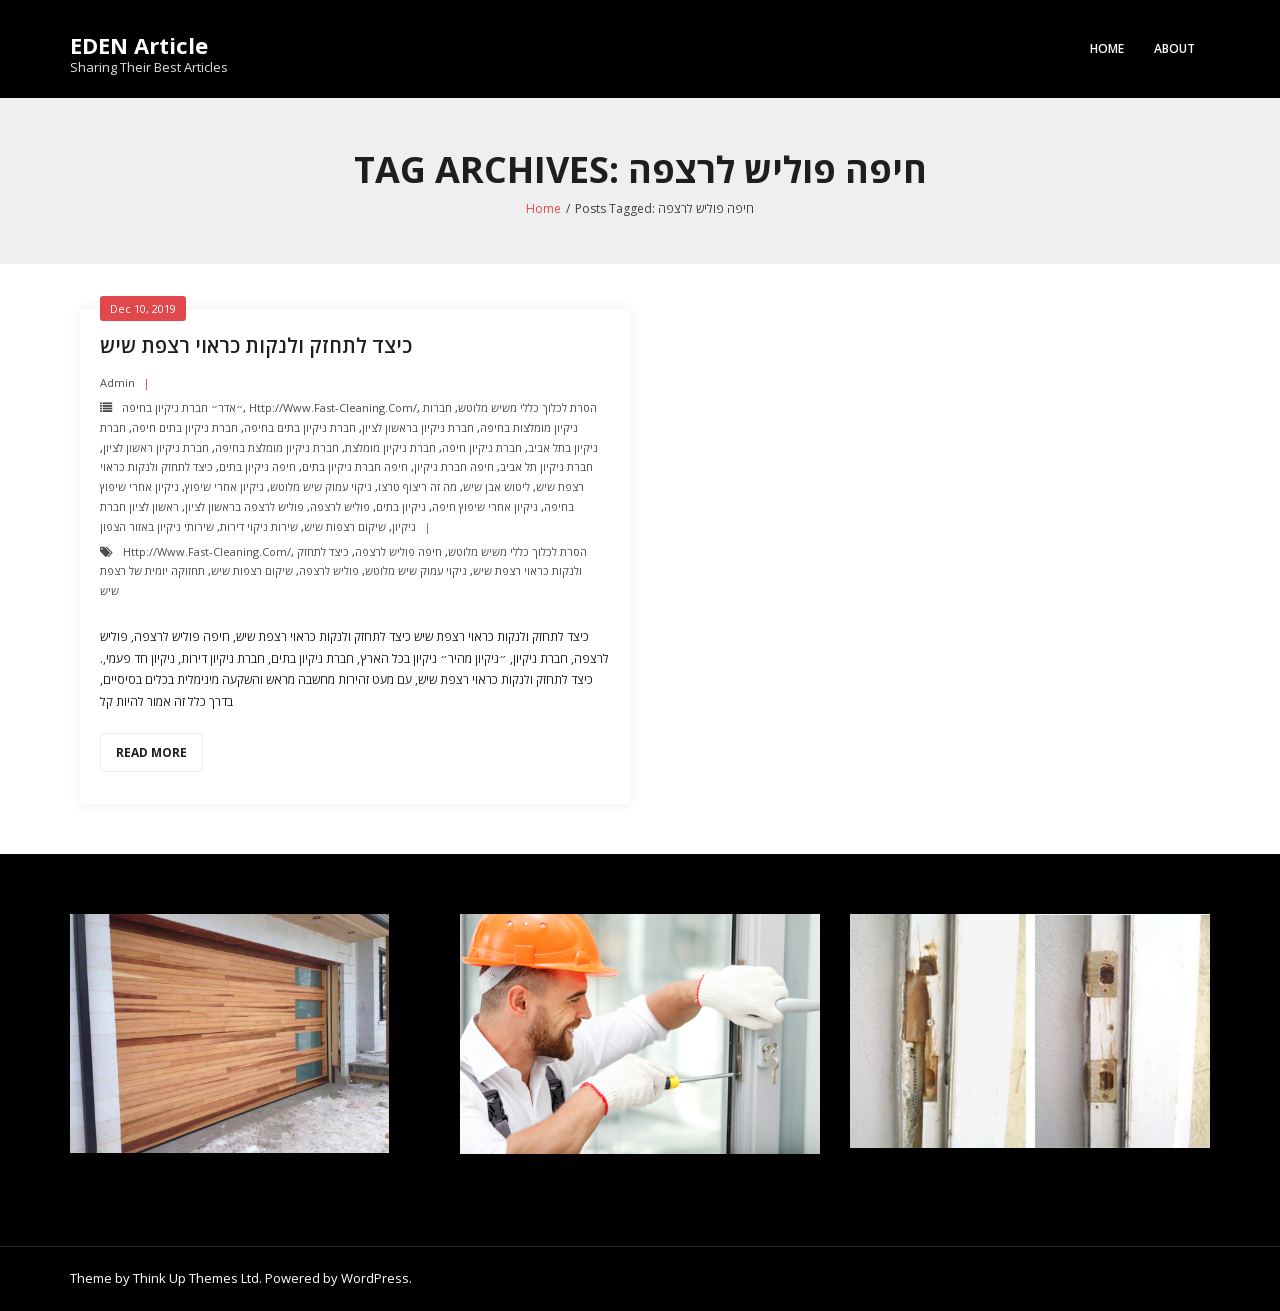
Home (1107, 48)
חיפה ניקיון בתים (257, 466)
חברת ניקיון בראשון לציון (418, 427)
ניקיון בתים (401, 506)
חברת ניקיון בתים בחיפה (300, 427)
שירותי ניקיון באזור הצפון (157, 526)
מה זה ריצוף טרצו (417, 486)
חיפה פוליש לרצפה (398, 551)
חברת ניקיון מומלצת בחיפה (277, 447)
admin (117, 382)
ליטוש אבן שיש (496, 486)
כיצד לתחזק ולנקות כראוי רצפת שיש (256, 345)
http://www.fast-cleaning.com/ (333, 407)
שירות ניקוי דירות (259, 526)
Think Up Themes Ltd (196, 1278)
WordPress (375, 1278)
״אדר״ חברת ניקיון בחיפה (182, 407)
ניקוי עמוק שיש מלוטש (321, 486)
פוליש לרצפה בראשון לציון (244, 506)
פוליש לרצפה (340, 506)
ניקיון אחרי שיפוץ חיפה (485, 506)
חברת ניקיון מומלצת (390, 447)
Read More (151, 752)
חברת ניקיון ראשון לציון (156, 447)
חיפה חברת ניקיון (454, 466)
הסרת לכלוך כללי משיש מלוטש (527, 407)
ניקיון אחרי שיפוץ (224, 486)
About (1174, 48)
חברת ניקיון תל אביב (546, 466)
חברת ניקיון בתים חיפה (185, 427)
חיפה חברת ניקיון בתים (355, 466)
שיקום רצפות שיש (345, 526)
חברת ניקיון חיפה (482, 447)
